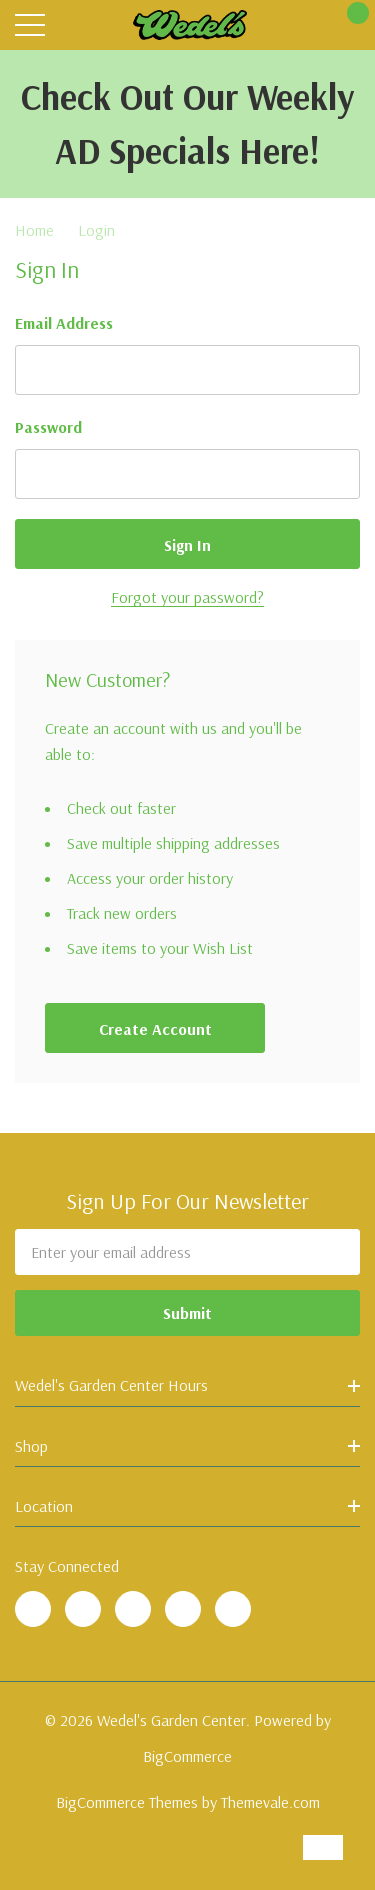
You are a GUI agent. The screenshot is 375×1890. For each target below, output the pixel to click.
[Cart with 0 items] (347, 25)
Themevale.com (270, 1802)
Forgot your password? (187, 597)
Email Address (64, 323)
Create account (155, 1029)
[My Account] (307, 25)
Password (48, 427)
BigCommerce (187, 1756)
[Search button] (72, 25)
